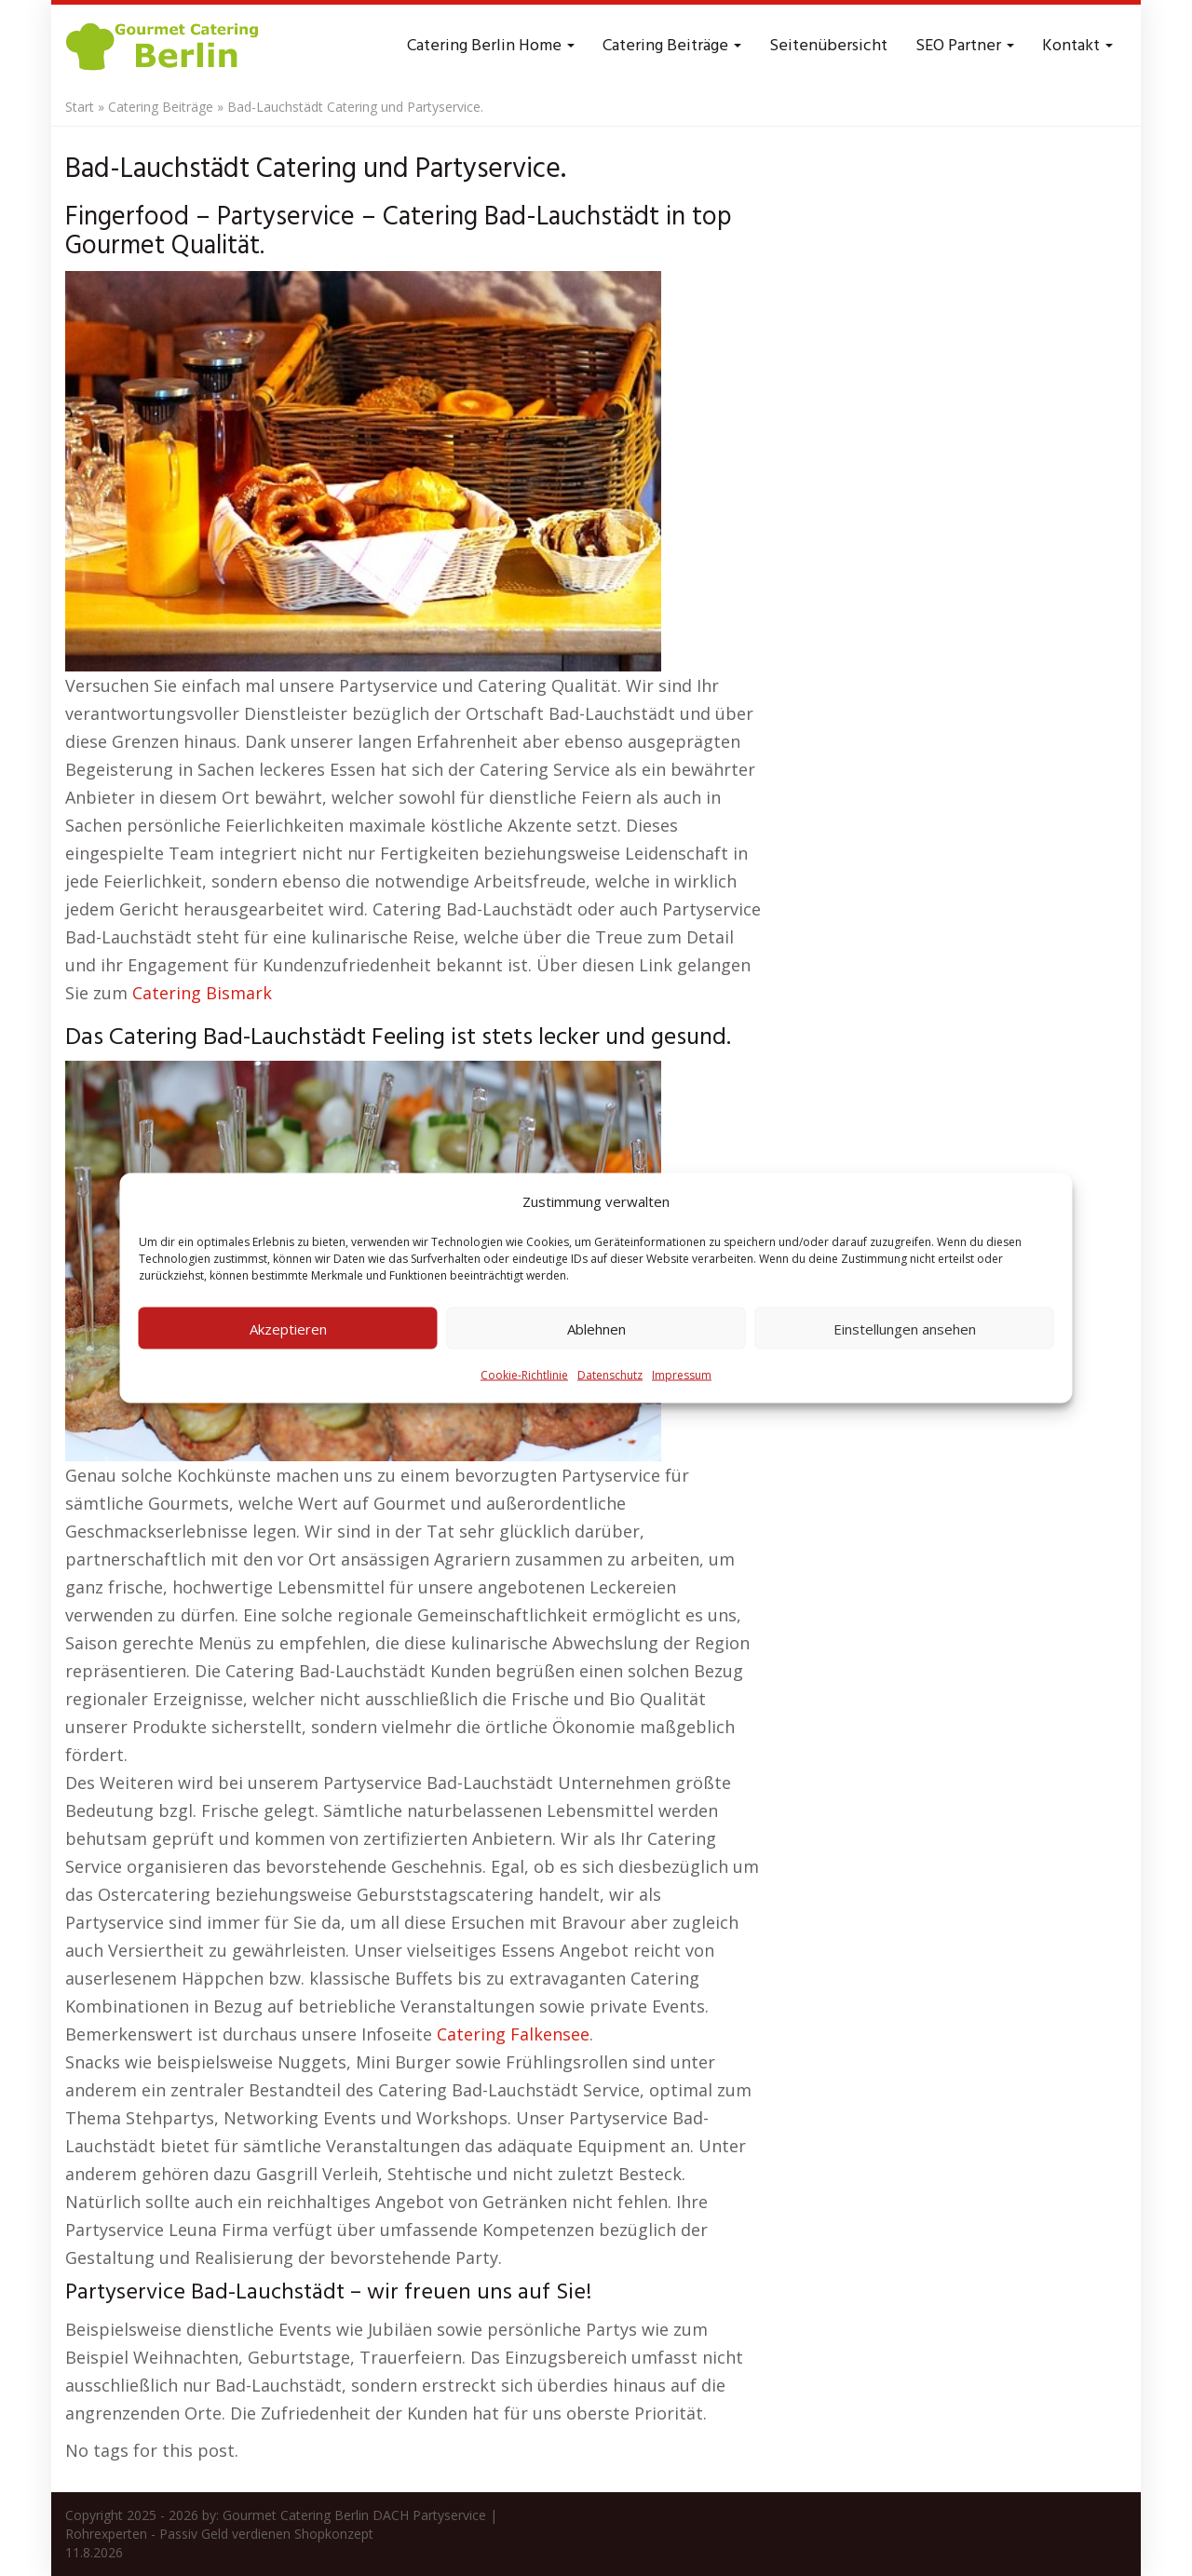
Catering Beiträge (672, 46)
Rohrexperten (106, 2533)
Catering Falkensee (513, 2034)
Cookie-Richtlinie (524, 1375)
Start (79, 106)
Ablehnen (596, 1328)
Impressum (681, 1375)
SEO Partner (964, 46)
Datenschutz (610, 1375)
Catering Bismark (202, 993)
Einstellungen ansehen (904, 1328)
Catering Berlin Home (491, 46)
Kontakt (1077, 46)
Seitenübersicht (828, 46)
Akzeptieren (288, 1328)
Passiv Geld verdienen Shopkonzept (266, 2533)
